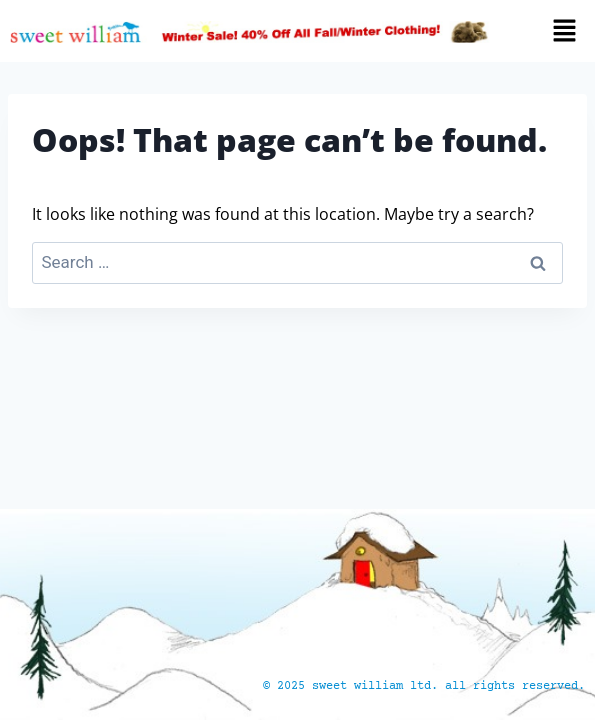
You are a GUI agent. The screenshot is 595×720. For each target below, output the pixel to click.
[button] (550, 31)
